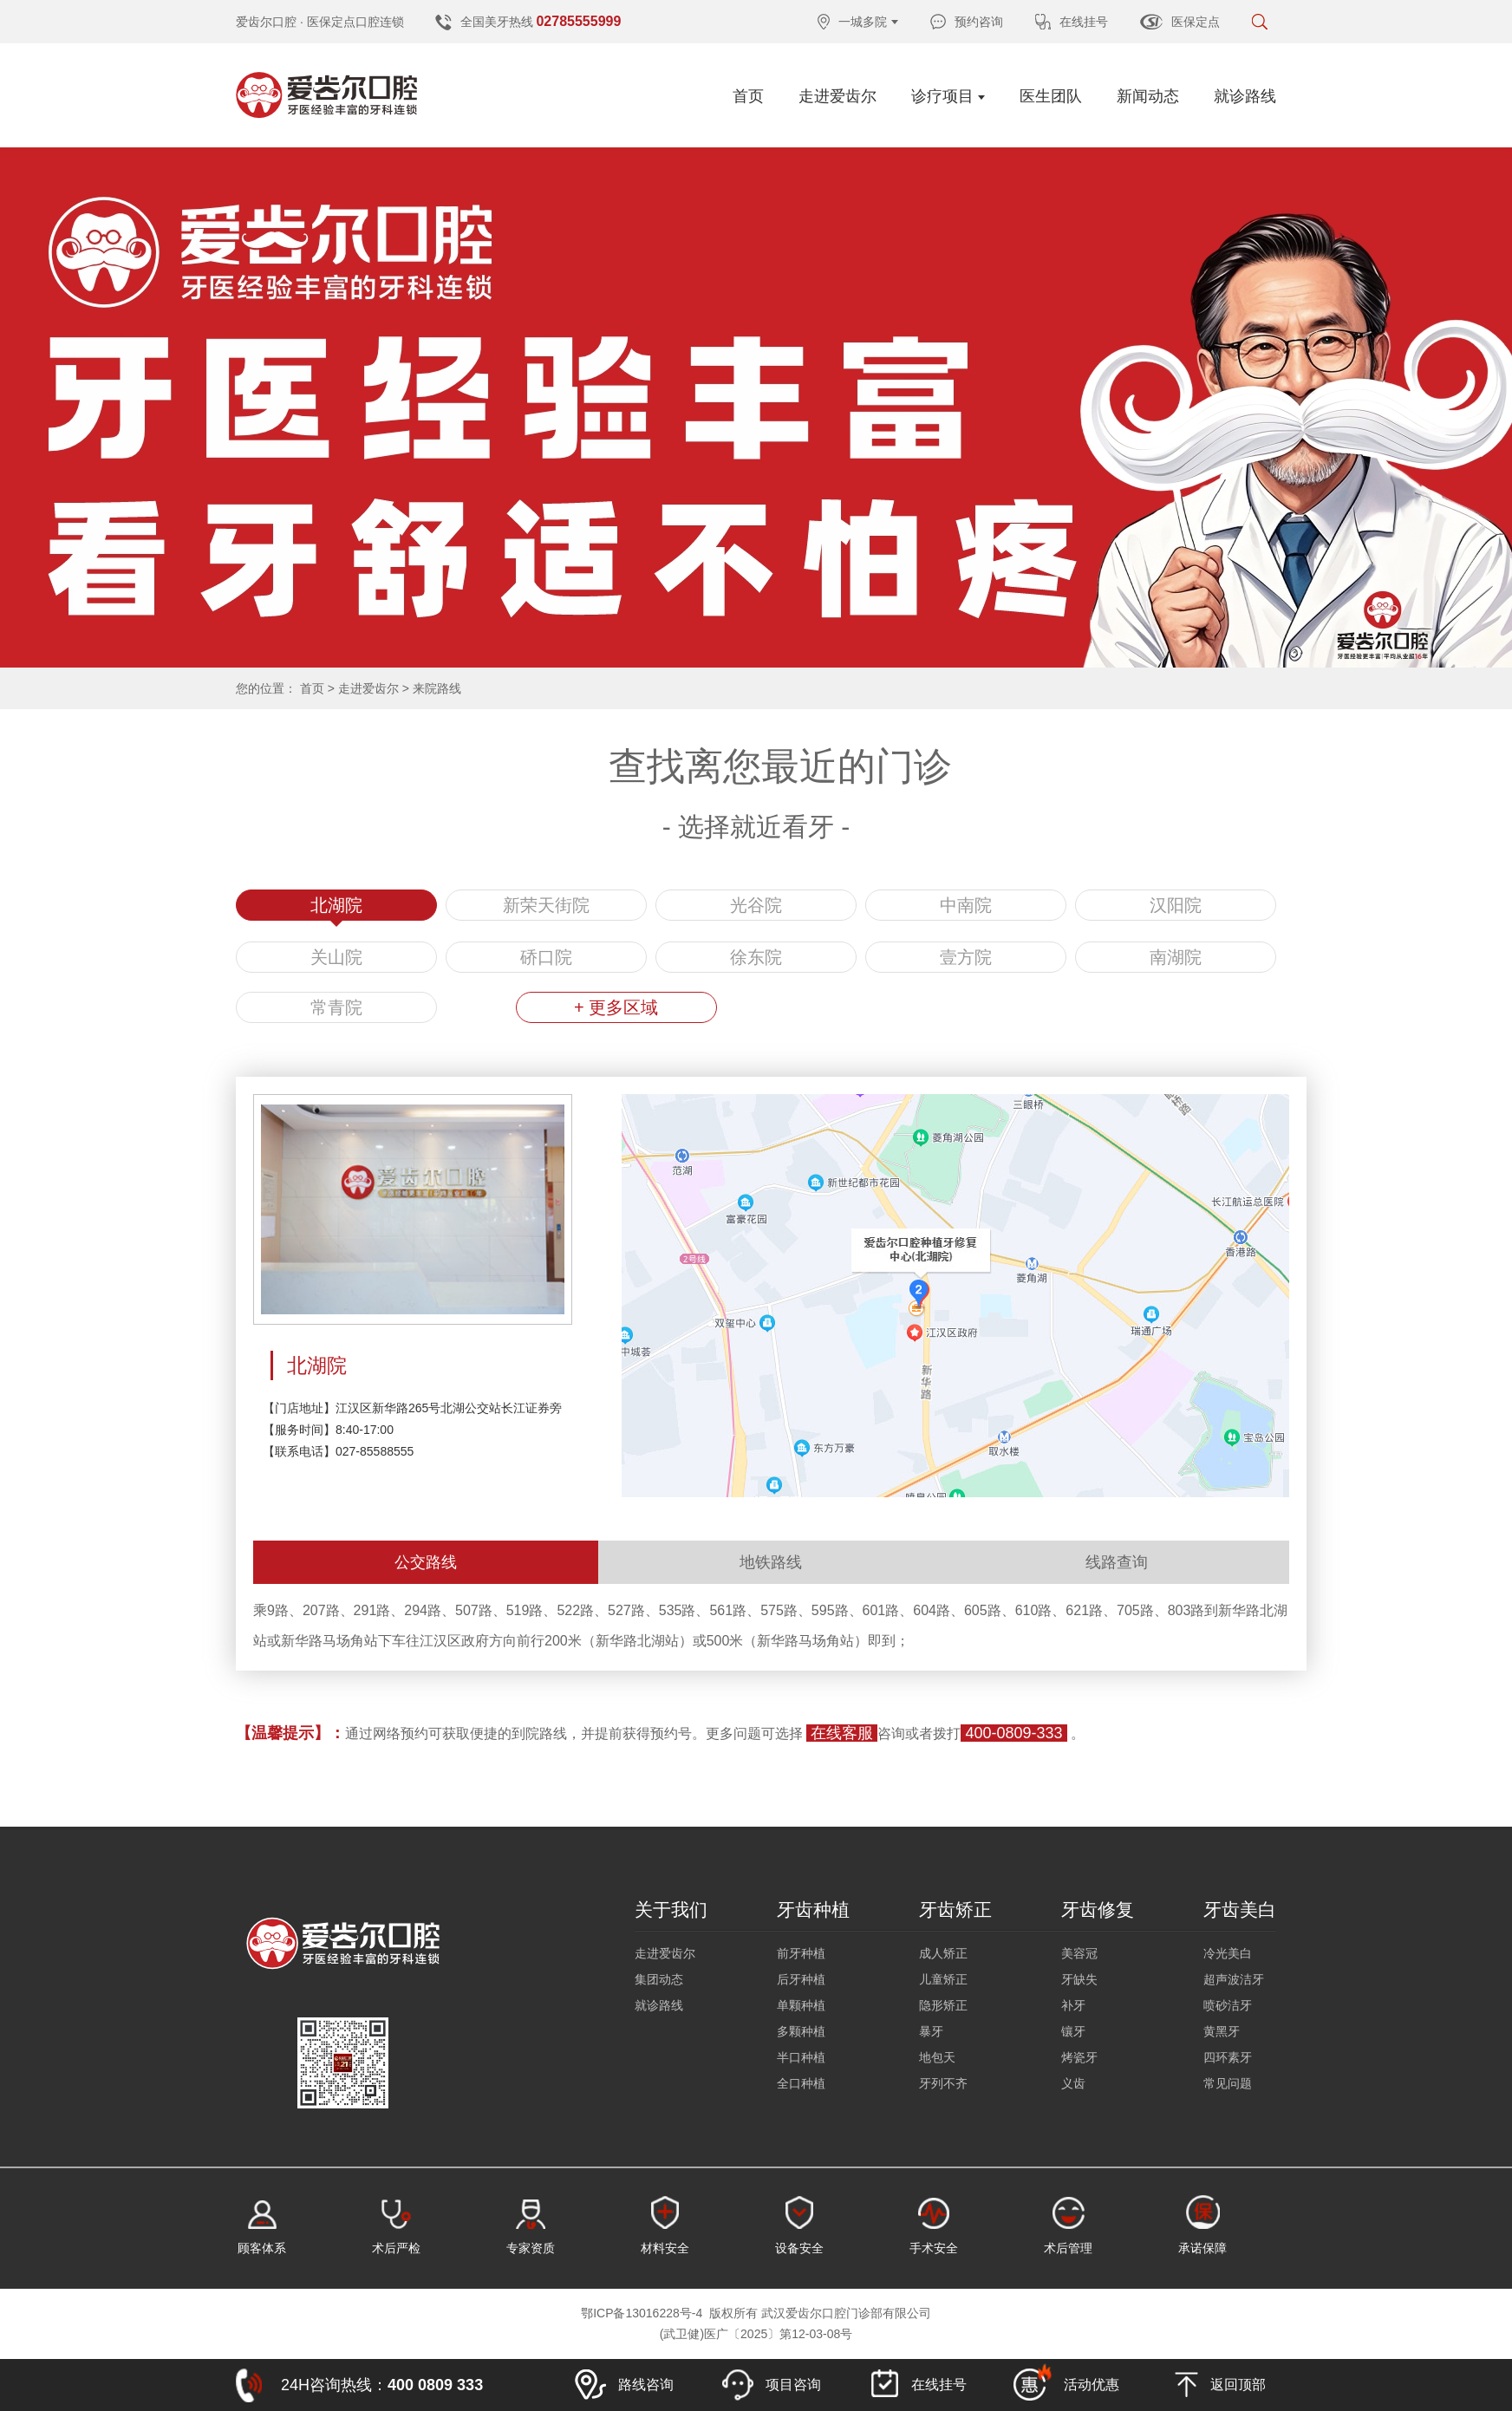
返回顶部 (1220, 2384)
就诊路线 (1245, 96)
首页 (748, 96)
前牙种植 (801, 1953)
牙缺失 (1079, 1979)
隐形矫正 (943, 2005)
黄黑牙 (1221, 2031)
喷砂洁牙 (1227, 2005)
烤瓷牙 (1079, 2057)
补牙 (1073, 2005)
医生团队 (1051, 96)
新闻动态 (1148, 96)
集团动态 (659, 1979)
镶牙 (1073, 2031)
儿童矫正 (943, 1979)
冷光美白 (1227, 1953)
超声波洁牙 (1233, 1979)
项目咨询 (771, 2385)
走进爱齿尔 (837, 96)
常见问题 (1227, 2083)
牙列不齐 (943, 2083)
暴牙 (931, 2031)
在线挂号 (1071, 22)
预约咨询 (966, 22)
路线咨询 (624, 2384)
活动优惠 (1066, 2382)
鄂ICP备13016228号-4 (641, 2313)
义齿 (1073, 2083)
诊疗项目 (948, 96)
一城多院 (858, 21)
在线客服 (842, 1733)
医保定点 (1180, 22)
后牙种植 (801, 1979)
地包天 (937, 2057)
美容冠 (1079, 1953)
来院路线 (437, 688)
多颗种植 (801, 2031)
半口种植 (801, 2057)
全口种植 (801, 2083)
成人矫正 (943, 1953)
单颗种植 (801, 2005)
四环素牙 (1227, 2057)
